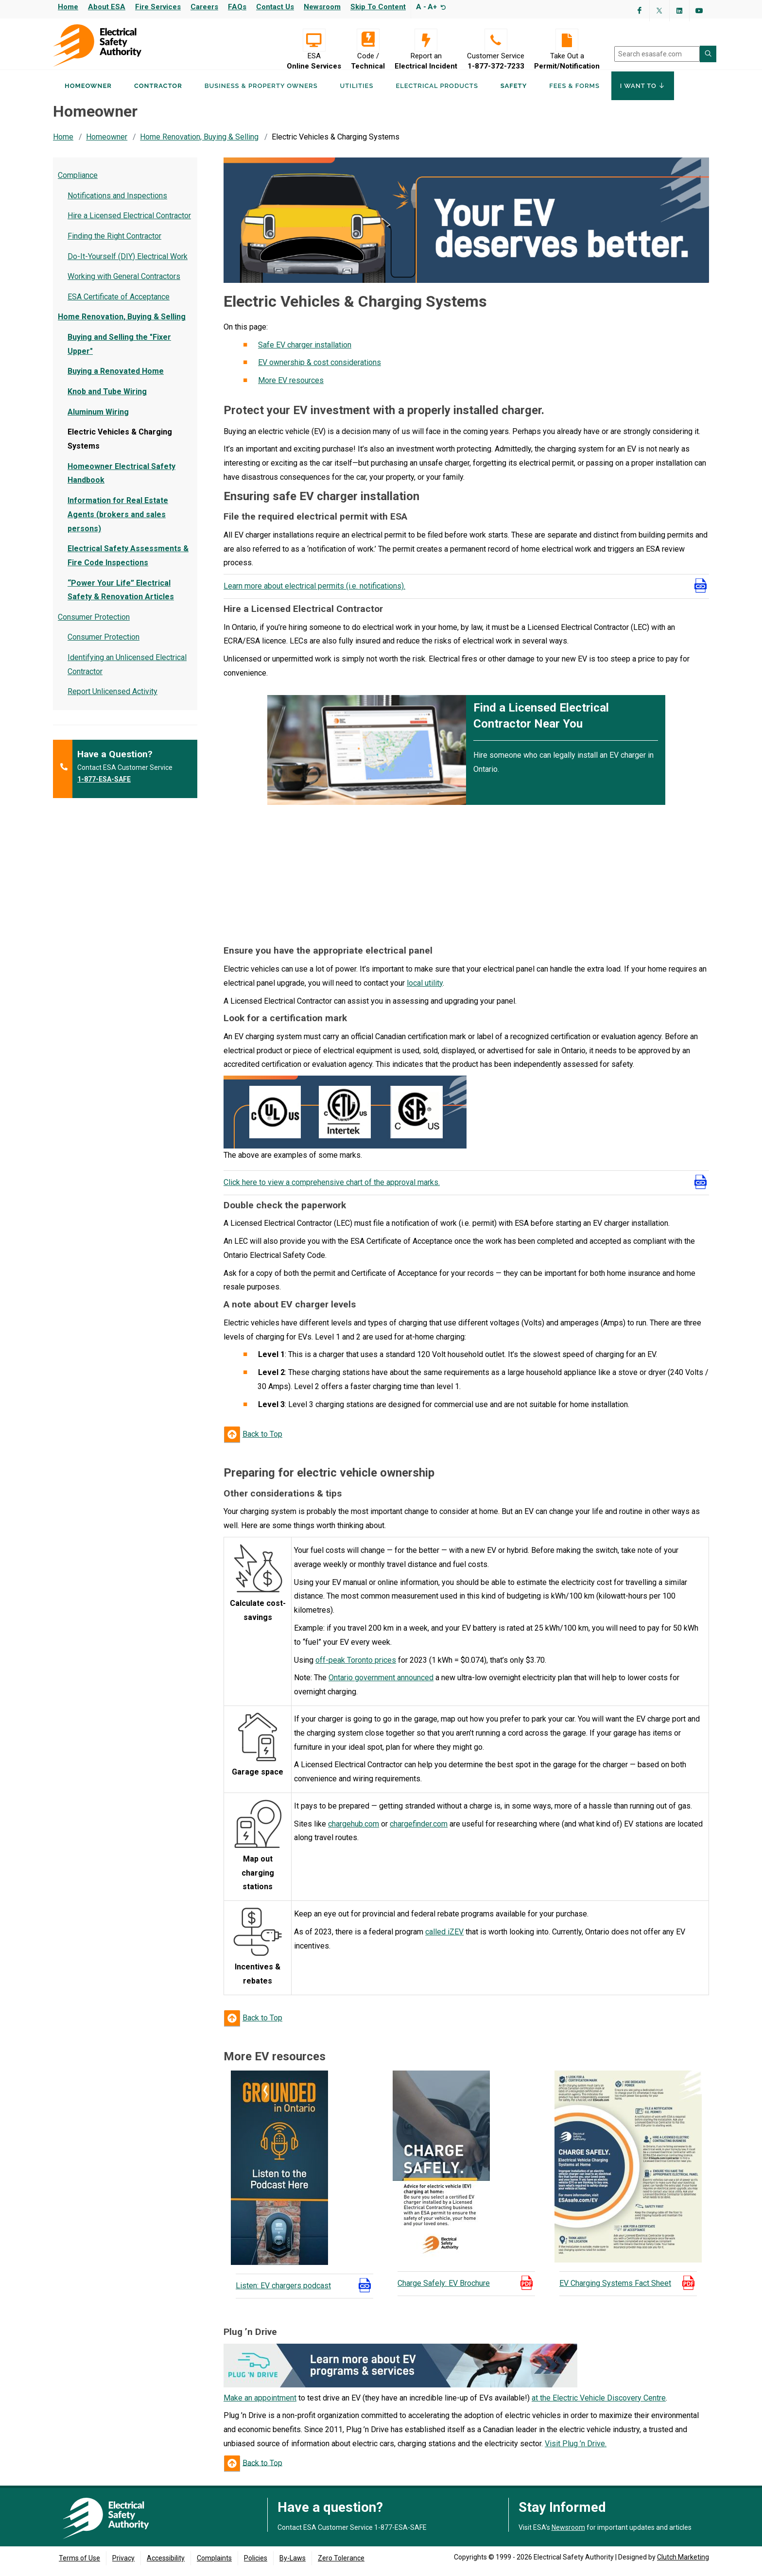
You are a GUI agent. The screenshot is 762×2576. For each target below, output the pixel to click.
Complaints (214, 2564)
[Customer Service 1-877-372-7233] (495, 40)
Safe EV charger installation (304, 350)
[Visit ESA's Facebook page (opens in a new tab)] (639, 10)
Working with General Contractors (124, 282)
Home (68, 6)
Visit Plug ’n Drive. (575, 2449)
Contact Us (275, 6)
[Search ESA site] (708, 54)
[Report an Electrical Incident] (426, 40)
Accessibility (166, 2564)
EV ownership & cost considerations (319, 368)
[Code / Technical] (368, 40)
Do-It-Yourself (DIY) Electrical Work (128, 262)
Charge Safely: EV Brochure (444, 2289)
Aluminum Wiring (98, 417)
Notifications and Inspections (117, 201)
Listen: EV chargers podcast (283, 2291)
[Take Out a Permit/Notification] (567, 40)
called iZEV (444, 1937)
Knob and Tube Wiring (107, 397)
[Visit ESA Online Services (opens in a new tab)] (314, 40)
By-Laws (292, 2564)
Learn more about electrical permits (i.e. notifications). (314, 591)
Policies (255, 2564)
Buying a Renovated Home (116, 377)
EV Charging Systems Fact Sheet (615, 2289)
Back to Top (262, 1440)
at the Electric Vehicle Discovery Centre (599, 2403)
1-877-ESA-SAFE (104, 785)
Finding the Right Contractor (114, 241)
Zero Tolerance (341, 2564)
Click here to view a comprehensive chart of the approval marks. (332, 1188)
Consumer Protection (94, 622)
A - (421, 6)
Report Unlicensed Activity (112, 697)
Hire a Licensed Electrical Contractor (129, 221)
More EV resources (291, 386)
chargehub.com (353, 1829)
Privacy (123, 2564)
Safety (514, 91)
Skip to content (378, 6)
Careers (204, 6)
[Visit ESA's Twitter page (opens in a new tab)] (659, 10)
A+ (432, 6)
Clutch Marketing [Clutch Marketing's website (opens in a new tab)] (683, 2563)
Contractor (158, 91)
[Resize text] (442, 6)
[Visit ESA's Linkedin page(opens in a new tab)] (679, 10)
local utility (425, 988)
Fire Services (158, 6)
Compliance (78, 181)
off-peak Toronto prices (355, 1666)
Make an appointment (260, 2403)
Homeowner (88, 91)
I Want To (642, 91)
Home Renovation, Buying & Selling (199, 142)
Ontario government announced (381, 1683)
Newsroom (322, 6)
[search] (657, 54)
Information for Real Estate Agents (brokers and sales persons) (118, 520)
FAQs (237, 6)
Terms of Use (79, 2564)
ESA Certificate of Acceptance (119, 302)
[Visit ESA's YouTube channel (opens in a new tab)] (699, 10)
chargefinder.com (419, 1829)
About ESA (106, 6)
